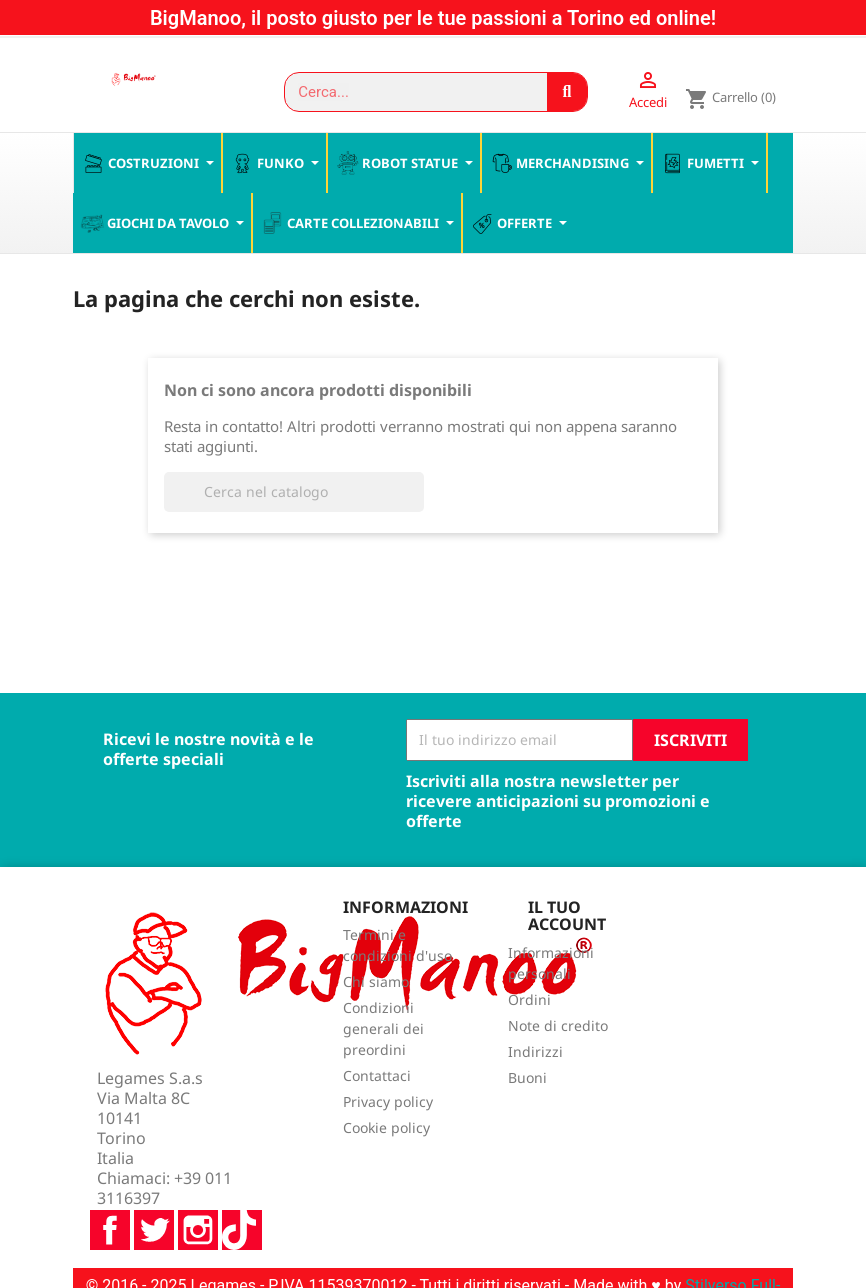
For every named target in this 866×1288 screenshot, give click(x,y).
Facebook (110, 1178)
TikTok (242, 1178)
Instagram (198, 1178)
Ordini (529, 1001)
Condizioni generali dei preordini (383, 1030)
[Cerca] (294, 493)
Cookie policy (386, 1129)
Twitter (154, 1178)
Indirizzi (535, 1053)
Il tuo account (567, 917)
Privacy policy (388, 1103)
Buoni (527, 1079)
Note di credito (558, 1027)
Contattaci (377, 1077)
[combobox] (407, 92)
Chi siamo (376, 983)
